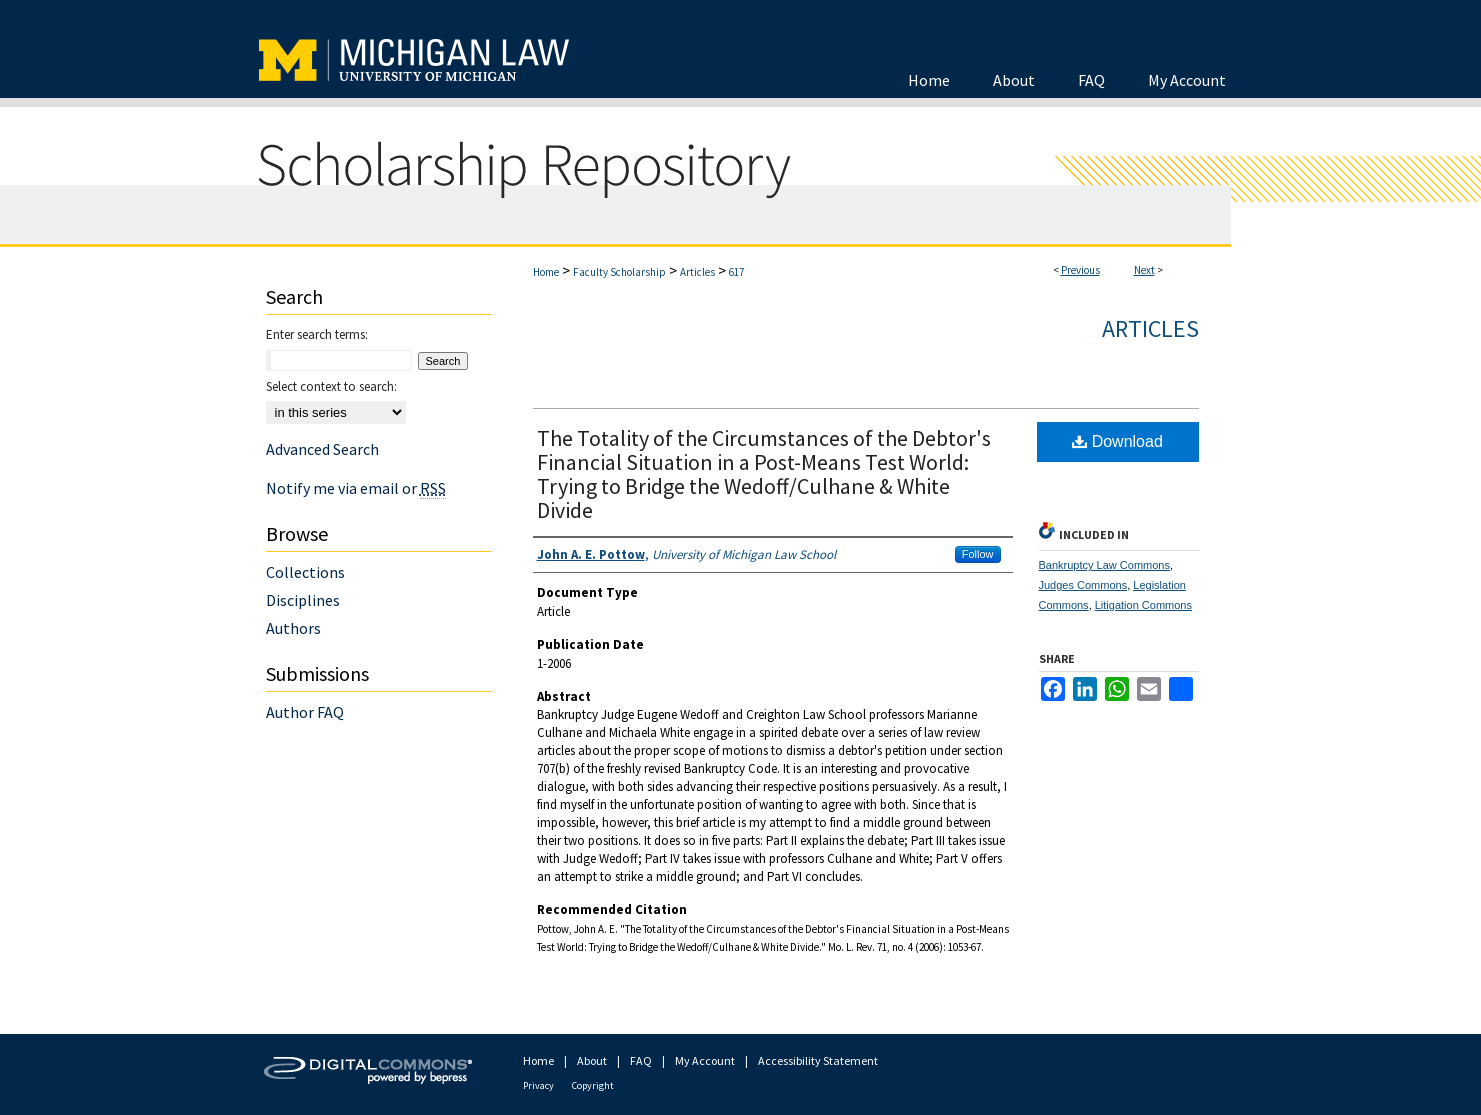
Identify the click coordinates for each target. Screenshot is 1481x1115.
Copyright (593, 1085)
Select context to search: (331, 386)
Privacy (538, 1085)
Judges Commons (1083, 585)
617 (736, 272)
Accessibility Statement (818, 1060)
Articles (697, 272)
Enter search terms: (317, 334)
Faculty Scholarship (619, 272)
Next (1144, 270)
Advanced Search (322, 449)
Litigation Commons (1143, 605)
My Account (705, 1060)
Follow (978, 554)
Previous (1080, 270)
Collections (305, 572)
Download (1117, 441)
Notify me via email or (356, 488)
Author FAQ (305, 712)
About (592, 1060)
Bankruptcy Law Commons (1104, 565)
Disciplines (303, 600)
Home (546, 272)
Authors (293, 628)
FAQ (641, 1060)
